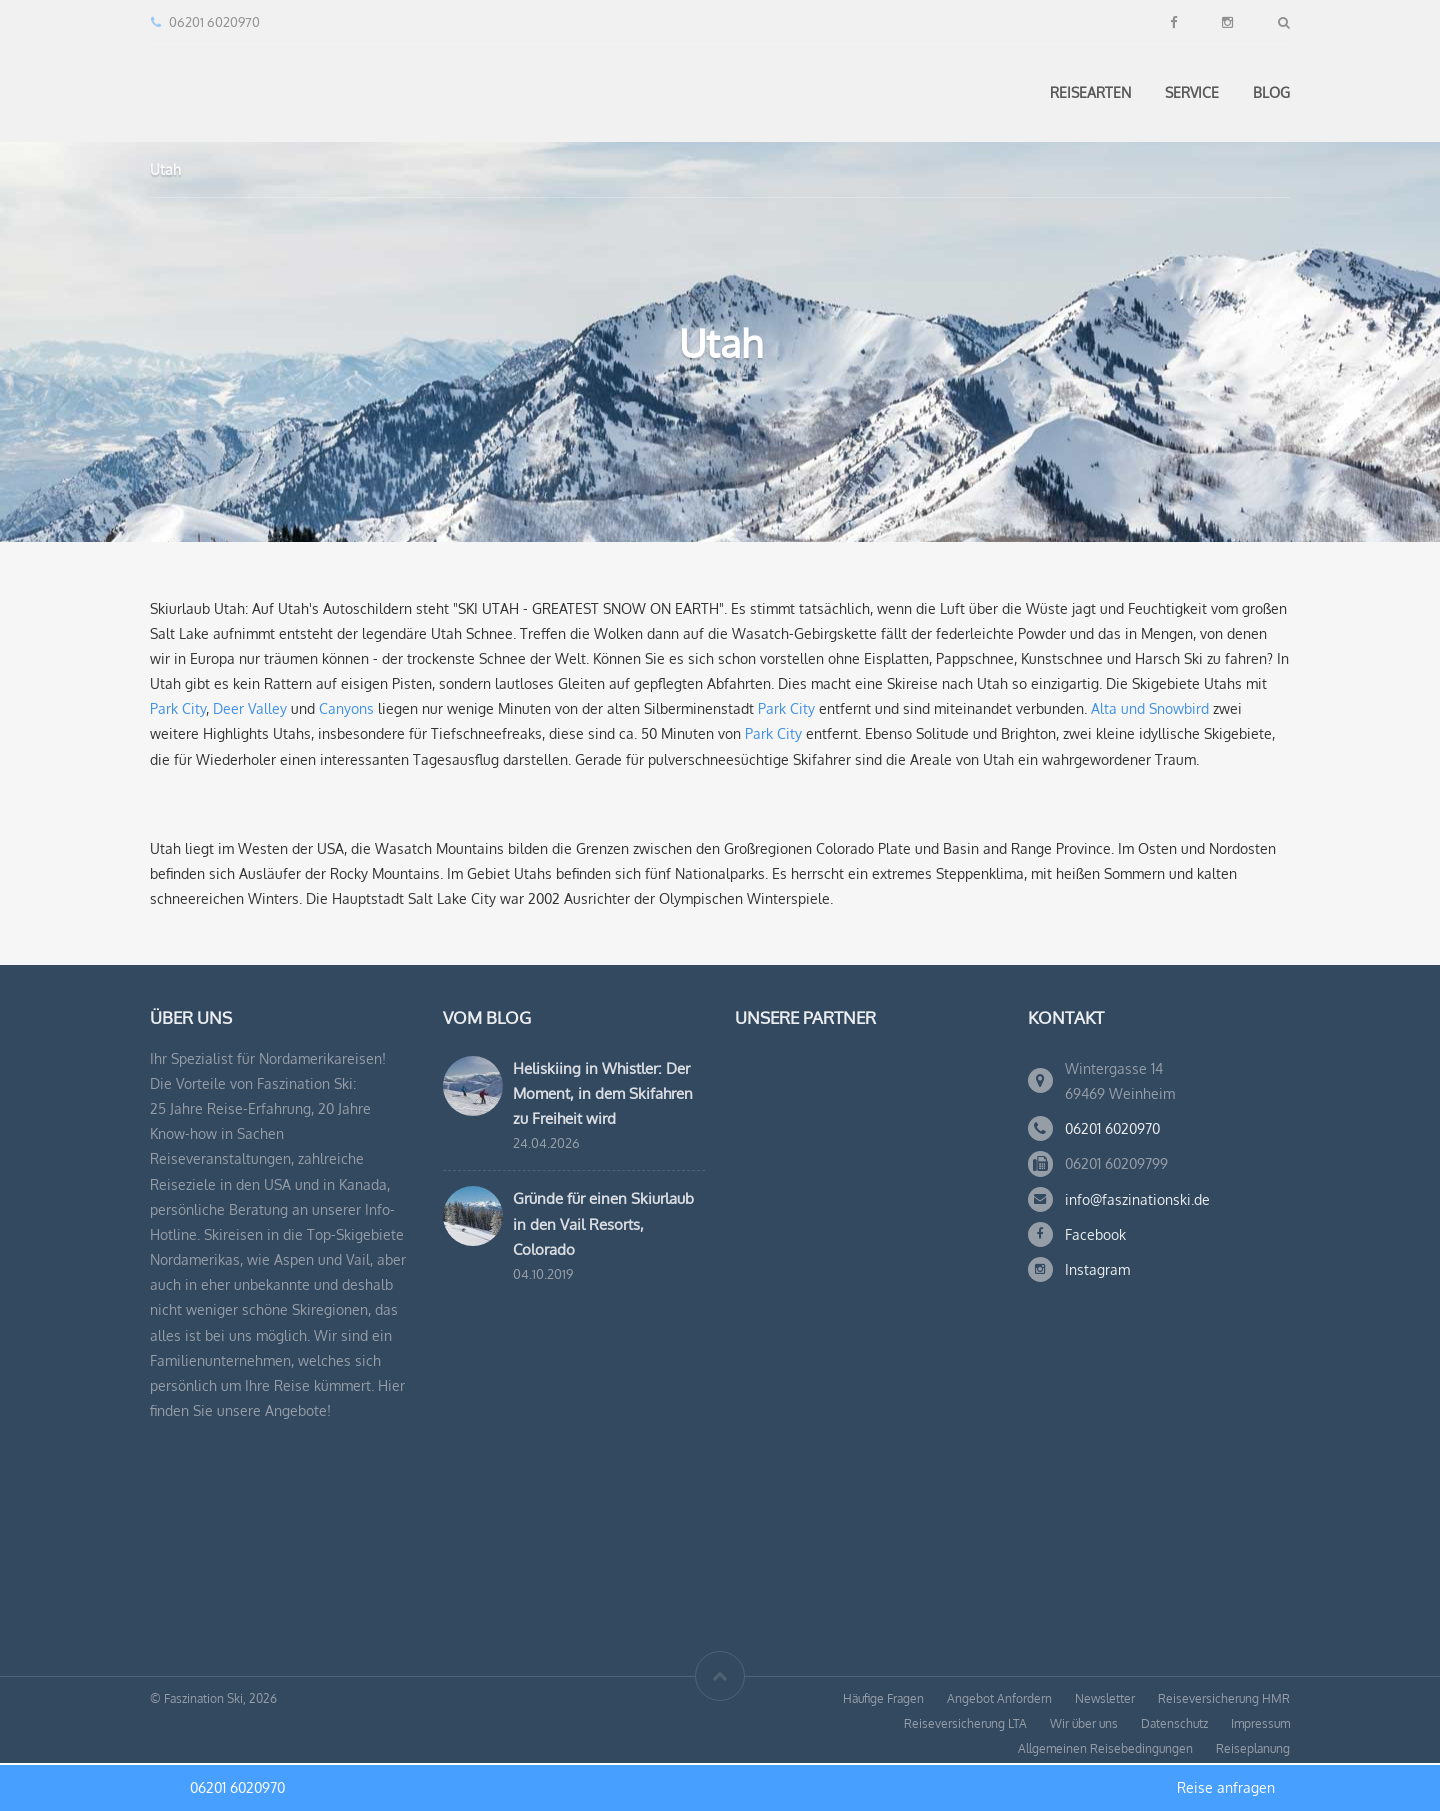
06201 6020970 (1112, 1128)
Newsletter (1105, 1698)
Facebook (1095, 1234)
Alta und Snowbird (1150, 708)
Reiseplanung (1253, 1748)
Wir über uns (1084, 1723)
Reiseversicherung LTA (965, 1723)
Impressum (1260, 1723)
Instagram (1097, 1269)
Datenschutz (1174, 1723)
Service (1192, 92)
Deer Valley (250, 708)
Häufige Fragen (883, 1698)
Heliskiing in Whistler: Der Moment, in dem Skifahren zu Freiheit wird (603, 1093)
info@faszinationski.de (1137, 1199)
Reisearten (1090, 92)
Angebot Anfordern (999, 1698)
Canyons (346, 708)
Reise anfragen (1226, 1787)
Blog (1271, 92)
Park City (178, 708)
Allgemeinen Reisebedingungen (1105, 1748)
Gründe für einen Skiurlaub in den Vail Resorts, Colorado (603, 1223)
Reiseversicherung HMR (1224, 1698)
